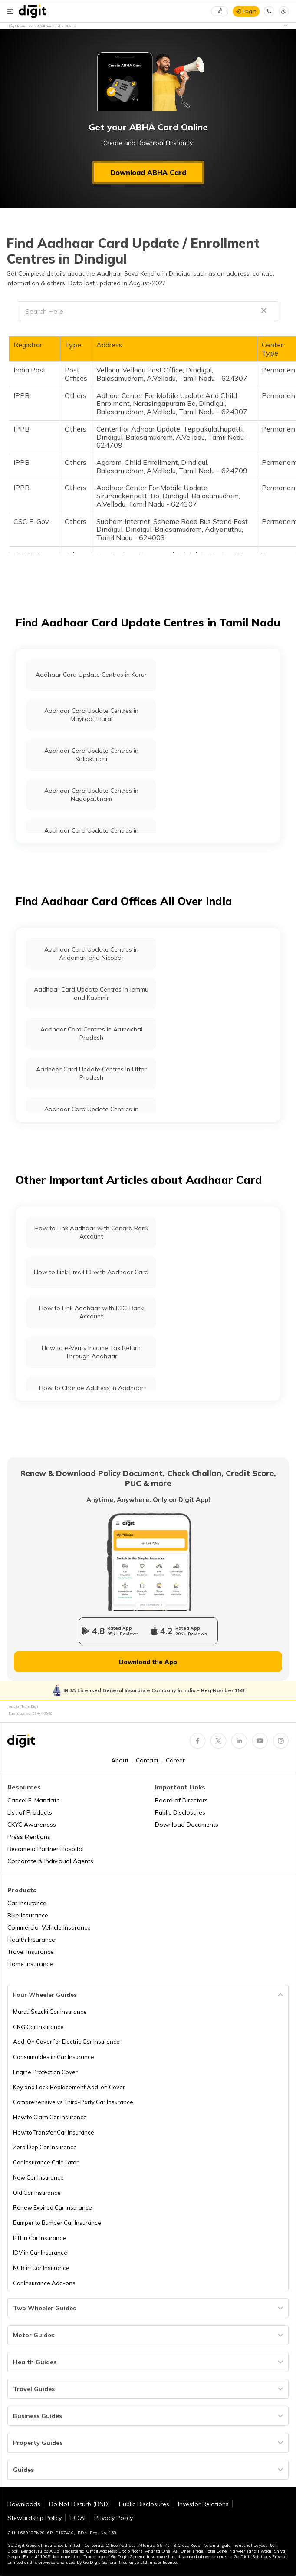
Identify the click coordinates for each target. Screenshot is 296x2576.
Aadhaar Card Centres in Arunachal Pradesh (91, 1033)
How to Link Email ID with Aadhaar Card (91, 1272)
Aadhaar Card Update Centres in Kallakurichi (91, 755)
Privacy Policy (113, 2518)
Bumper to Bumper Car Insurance (57, 2222)
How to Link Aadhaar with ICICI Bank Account (91, 1312)
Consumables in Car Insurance (53, 2056)
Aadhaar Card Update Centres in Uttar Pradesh (91, 1073)
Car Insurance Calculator (46, 2162)
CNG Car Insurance (38, 2026)
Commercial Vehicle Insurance (49, 1927)
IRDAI (78, 2518)
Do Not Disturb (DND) (80, 2504)
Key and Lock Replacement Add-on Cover (69, 2087)
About (119, 1760)
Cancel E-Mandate (33, 1800)
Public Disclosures (180, 1812)
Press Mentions (28, 1836)
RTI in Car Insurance (39, 2237)
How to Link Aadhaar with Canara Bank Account (91, 1232)
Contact (147, 1760)
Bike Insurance (27, 1915)
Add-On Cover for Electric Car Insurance (66, 2041)
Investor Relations (203, 2504)
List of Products (29, 1812)
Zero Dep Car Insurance (45, 2147)
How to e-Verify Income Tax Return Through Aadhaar (91, 1352)
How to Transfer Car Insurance (53, 2132)
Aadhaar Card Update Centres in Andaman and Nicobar (91, 953)
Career (175, 1760)
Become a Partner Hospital (45, 1848)
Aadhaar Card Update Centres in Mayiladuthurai (91, 715)
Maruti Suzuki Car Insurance (50, 2011)
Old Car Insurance (37, 2192)
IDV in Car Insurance (40, 2252)
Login (250, 11)
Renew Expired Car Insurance (52, 2207)
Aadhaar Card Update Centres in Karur (91, 675)
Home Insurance (30, 1963)
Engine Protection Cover (45, 2072)
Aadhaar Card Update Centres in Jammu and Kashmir (91, 993)
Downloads (23, 2504)
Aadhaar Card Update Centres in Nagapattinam (91, 795)
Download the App (148, 1662)
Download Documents (186, 1824)
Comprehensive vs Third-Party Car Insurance (73, 2101)
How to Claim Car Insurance (50, 2117)
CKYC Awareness (31, 1824)
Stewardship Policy (34, 2518)
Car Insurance (26, 1903)
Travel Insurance (30, 1951)
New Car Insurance (38, 2177)
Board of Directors (181, 1800)
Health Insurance (31, 1939)
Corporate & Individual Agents (50, 1861)
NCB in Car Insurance (41, 2267)
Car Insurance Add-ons (44, 2283)
